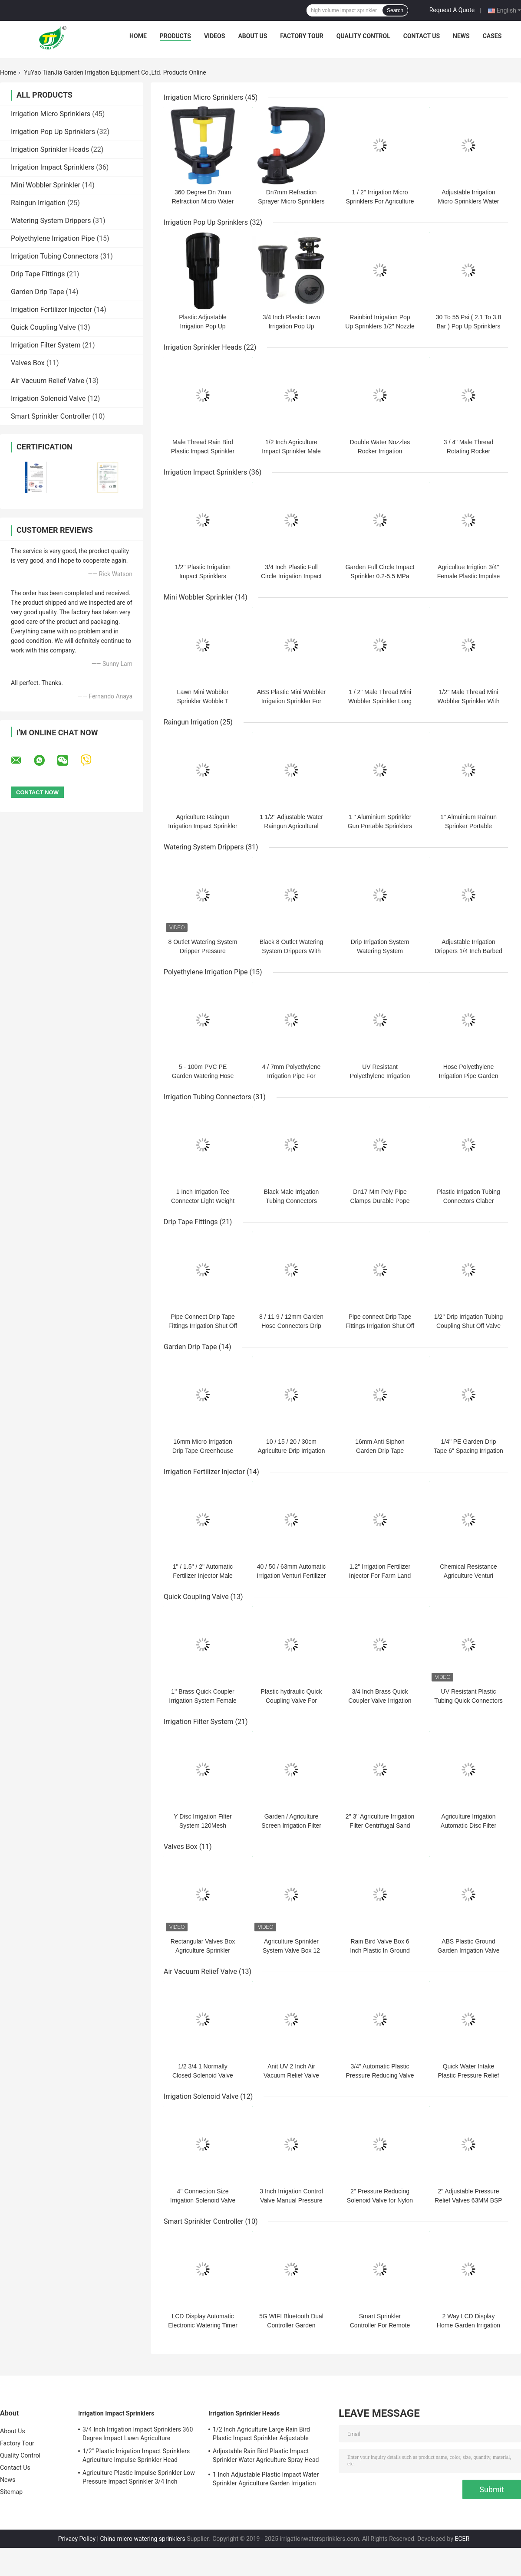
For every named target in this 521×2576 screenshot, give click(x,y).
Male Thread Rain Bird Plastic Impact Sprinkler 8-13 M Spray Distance (202, 451)
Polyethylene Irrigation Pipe (53, 238)
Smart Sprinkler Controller (50, 416)
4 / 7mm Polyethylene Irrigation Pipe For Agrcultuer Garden (291, 1075)
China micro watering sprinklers (142, 2538)
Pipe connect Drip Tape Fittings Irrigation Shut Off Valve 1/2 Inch (380, 1325)
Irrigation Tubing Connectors (55, 256)
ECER (462, 2538)
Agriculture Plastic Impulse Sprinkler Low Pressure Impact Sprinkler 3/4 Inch (138, 2477)
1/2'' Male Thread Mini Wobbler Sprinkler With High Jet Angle (469, 701)
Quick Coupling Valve (43, 327)
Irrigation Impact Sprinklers (52, 167)
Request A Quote (452, 10)
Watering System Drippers (51, 220)
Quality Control (363, 36)
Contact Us (421, 36)
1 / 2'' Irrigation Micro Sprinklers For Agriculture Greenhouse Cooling (380, 201)
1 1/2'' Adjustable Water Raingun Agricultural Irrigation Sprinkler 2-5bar (291, 826)
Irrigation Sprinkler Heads (50, 149)
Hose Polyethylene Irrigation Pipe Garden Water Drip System (468, 1075)
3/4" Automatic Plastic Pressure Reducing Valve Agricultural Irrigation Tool (380, 2075)
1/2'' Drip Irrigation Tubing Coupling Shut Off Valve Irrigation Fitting (468, 1325)
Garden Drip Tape (37, 292)
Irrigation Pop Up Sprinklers (53, 132)
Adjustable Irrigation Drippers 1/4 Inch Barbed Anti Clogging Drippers (468, 951)
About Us (252, 36)
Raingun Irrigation (38, 203)
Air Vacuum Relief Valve (47, 381)
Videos (214, 36)
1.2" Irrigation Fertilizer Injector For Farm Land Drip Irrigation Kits (380, 1575)
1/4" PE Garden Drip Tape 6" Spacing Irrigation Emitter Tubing (468, 1450)
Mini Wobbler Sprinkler (45, 185)
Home (138, 36)
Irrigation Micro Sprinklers (50, 114)
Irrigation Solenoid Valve (48, 398)
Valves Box (28, 363)
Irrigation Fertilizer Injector (51, 309)
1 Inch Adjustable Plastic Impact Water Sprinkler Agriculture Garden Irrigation (266, 2479)
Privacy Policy (77, 2538)
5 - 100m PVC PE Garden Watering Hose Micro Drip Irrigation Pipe (202, 1075)
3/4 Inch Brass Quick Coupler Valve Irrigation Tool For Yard (379, 1700)
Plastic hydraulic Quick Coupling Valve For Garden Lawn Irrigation (291, 1700)
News (461, 36)
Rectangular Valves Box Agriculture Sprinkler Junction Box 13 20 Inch (202, 1950)
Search (395, 10)
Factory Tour (301, 36)
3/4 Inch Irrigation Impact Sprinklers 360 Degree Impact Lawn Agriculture (137, 2434)
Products (175, 36)
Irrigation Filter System (46, 345)
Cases (492, 36)
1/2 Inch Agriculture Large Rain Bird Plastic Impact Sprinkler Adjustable (261, 2434)
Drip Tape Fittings (38, 274)
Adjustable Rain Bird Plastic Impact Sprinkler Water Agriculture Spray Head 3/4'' (266, 2457)
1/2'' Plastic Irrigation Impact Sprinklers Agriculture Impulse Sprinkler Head (136, 2455)
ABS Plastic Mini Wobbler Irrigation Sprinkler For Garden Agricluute (291, 701)
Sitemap (11, 2491)
